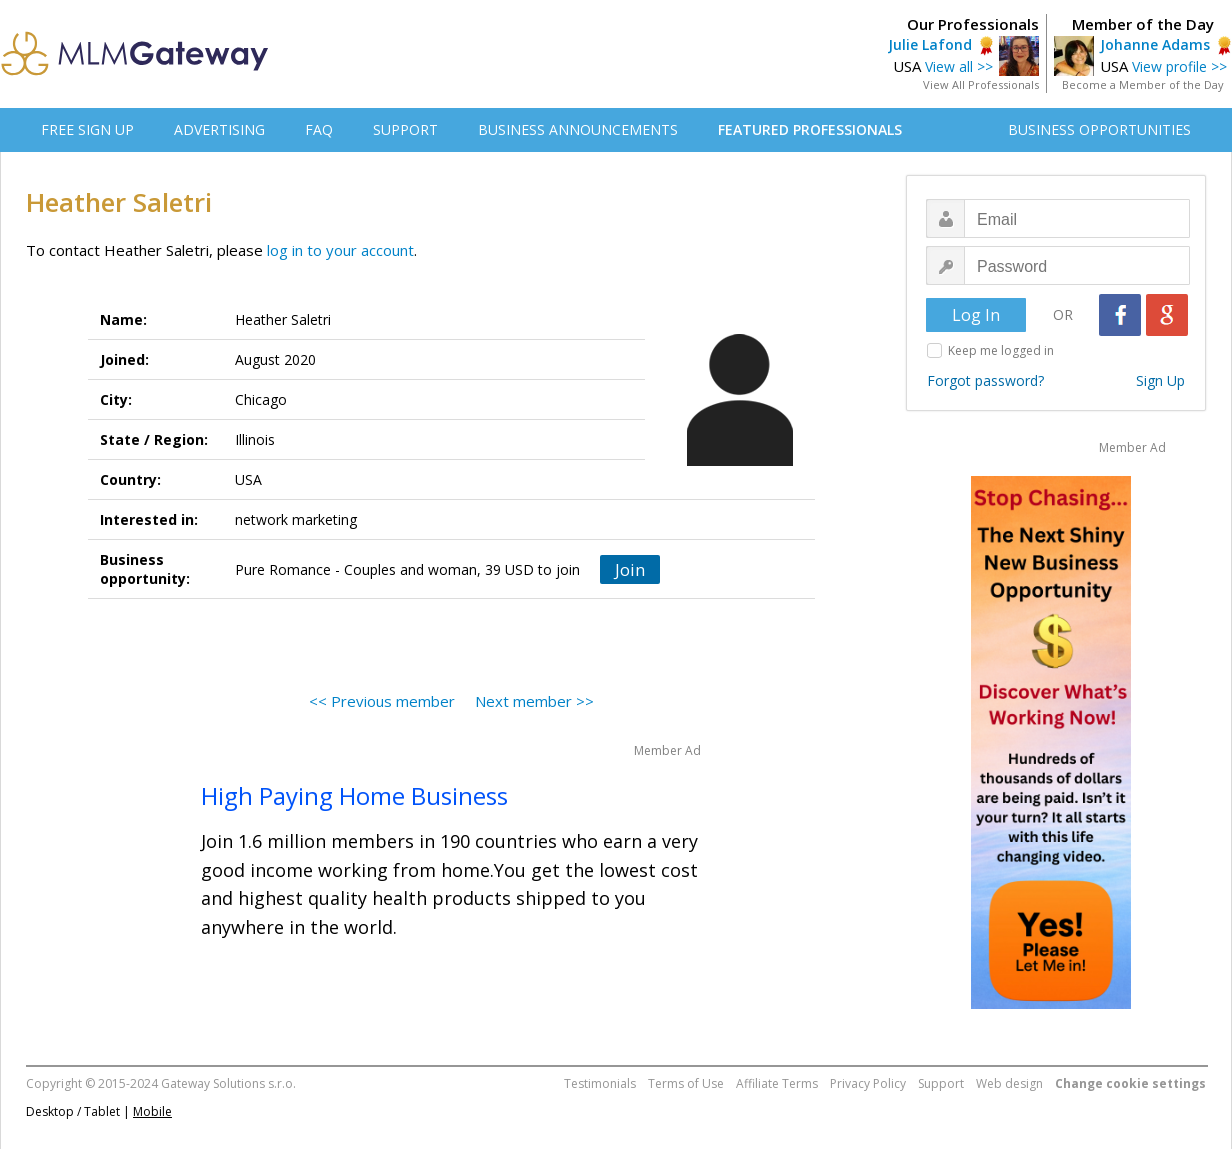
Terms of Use (686, 1083)
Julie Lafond (930, 44)
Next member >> (534, 701)
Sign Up (1160, 380)
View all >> (959, 66)
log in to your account (340, 250)
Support (941, 1083)
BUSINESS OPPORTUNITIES (1099, 129)
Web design (1009, 1083)
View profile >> (1179, 66)
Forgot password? (985, 380)
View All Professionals (981, 84)
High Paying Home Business (354, 795)
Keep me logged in (1001, 350)
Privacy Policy (868, 1083)
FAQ (319, 129)
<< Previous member (382, 701)
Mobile (152, 1111)
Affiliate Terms (777, 1083)
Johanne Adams (1155, 44)
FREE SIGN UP (87, 129)
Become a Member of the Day (1143, 84)
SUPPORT (405, 129)
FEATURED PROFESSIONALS (810, 129)
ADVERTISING (219, 129)
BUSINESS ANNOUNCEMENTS (578, 129)
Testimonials (600, 1083)
